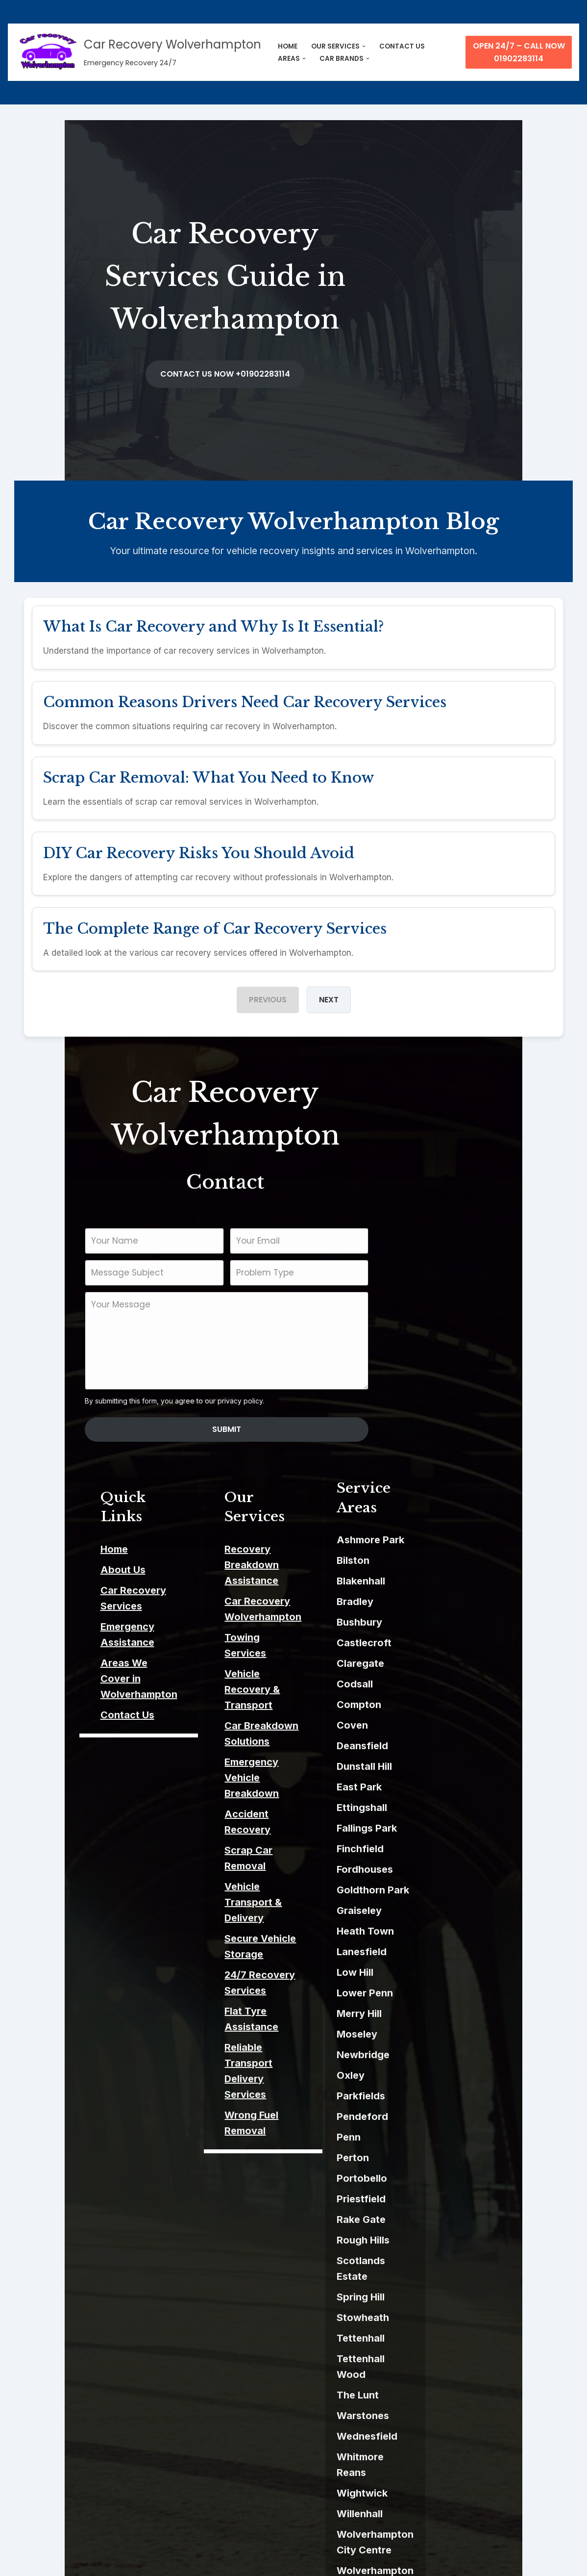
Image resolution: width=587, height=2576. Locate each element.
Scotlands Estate (443, 2197)
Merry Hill (424, 1950)
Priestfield (426, 2136)
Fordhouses (430, 1806)
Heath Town (431, 1868)
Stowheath (428, 2238)
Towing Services (268, 1561)
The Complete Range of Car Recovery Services (216, 924)
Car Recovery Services (94, 1529)
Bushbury (425, 1559)
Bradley (420, 1538)
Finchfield (425, 1785)
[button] (364, 46)
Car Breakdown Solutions (289, 1618)
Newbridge (428, 1991)
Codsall (420, 1621)
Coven (418, 1662)
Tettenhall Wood (442, 2280)
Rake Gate (426, 2156)
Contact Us (67, 1607)
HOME (287, 46)
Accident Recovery (275, 1675)
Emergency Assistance (95, 1550)
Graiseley (424, 1847)
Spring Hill (426, 2218)
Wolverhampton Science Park (473, 2481)
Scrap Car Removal (274, 1695)
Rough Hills (428, 2177)
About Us (62, 1509)
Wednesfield (432, 2341)
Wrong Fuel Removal (277, 1834)
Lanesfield (427, 1888)
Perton (418, 2094)
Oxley (416, 2012)
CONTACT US (402, 46)
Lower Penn (430, 1930)
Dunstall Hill (430, 1703)
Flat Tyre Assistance (278, 1778)
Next (329, 996)
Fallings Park (432, 1765)
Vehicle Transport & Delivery (297, 1716)
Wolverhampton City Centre (469, 2424)
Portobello (427, 2115)
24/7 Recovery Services (286, 1757)
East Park (424, 1724)
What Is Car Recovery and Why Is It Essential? (214, 615)
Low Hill (420, 1909)
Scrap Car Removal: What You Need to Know (209, 769)
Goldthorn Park (438, 1827)
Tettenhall (426, 2259)
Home (53, 1488)
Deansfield (428, 1682)
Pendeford (428, 2053)
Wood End (427, 2501)
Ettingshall (427, 1744)
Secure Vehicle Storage (285, 1736)
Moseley (422, 1971)
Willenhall (425, 2403)
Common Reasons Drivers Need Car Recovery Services (245, 692)
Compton (424, 1641)
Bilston (418, 1497)
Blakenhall (426, 1518)
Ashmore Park (436, 1476)
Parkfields (426, 2033)
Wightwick (427, 2383)
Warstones (428, 2321)
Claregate (426, 1600)
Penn (414, 2074)
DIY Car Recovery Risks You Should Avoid (199, 847)
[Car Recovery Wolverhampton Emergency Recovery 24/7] (138, 52)
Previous (268, 996)
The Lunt (423, 2300)
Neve (25, 2562)
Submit (293, 1387)
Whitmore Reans (441, 2362)
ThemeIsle (125, 2562)
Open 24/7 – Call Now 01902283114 (519, 52)
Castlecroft (429, 1579)
